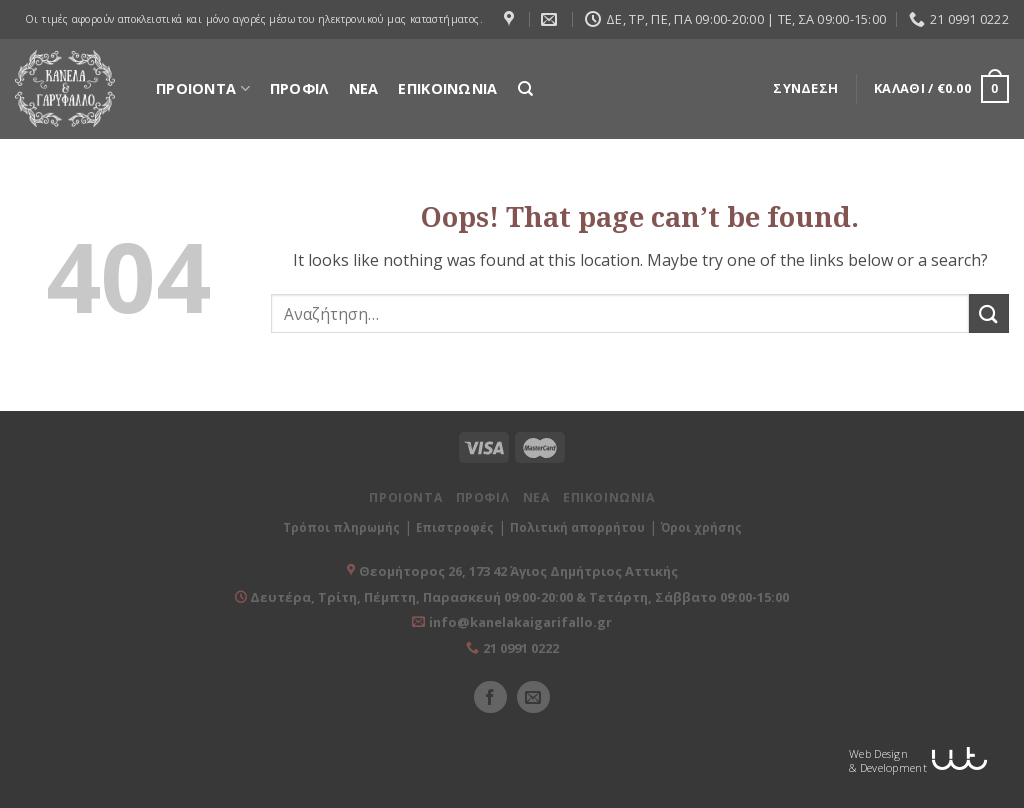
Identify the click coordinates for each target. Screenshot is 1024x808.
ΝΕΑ (364, 88)
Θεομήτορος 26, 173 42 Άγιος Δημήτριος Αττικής (518, 571)
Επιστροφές (455, 527)
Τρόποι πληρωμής (341, 527)
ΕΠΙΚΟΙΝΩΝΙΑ (447, 88)
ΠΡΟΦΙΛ (299, 88)
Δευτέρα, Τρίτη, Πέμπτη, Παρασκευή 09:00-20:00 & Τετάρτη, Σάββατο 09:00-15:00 (518, 597)
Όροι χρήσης (701, 527)
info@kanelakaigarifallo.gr (520, 622)
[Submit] (989, 313)
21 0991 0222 (521, 648)
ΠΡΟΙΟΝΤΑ (203, 88)
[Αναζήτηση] (525, 89)
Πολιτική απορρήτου (577, 527)
